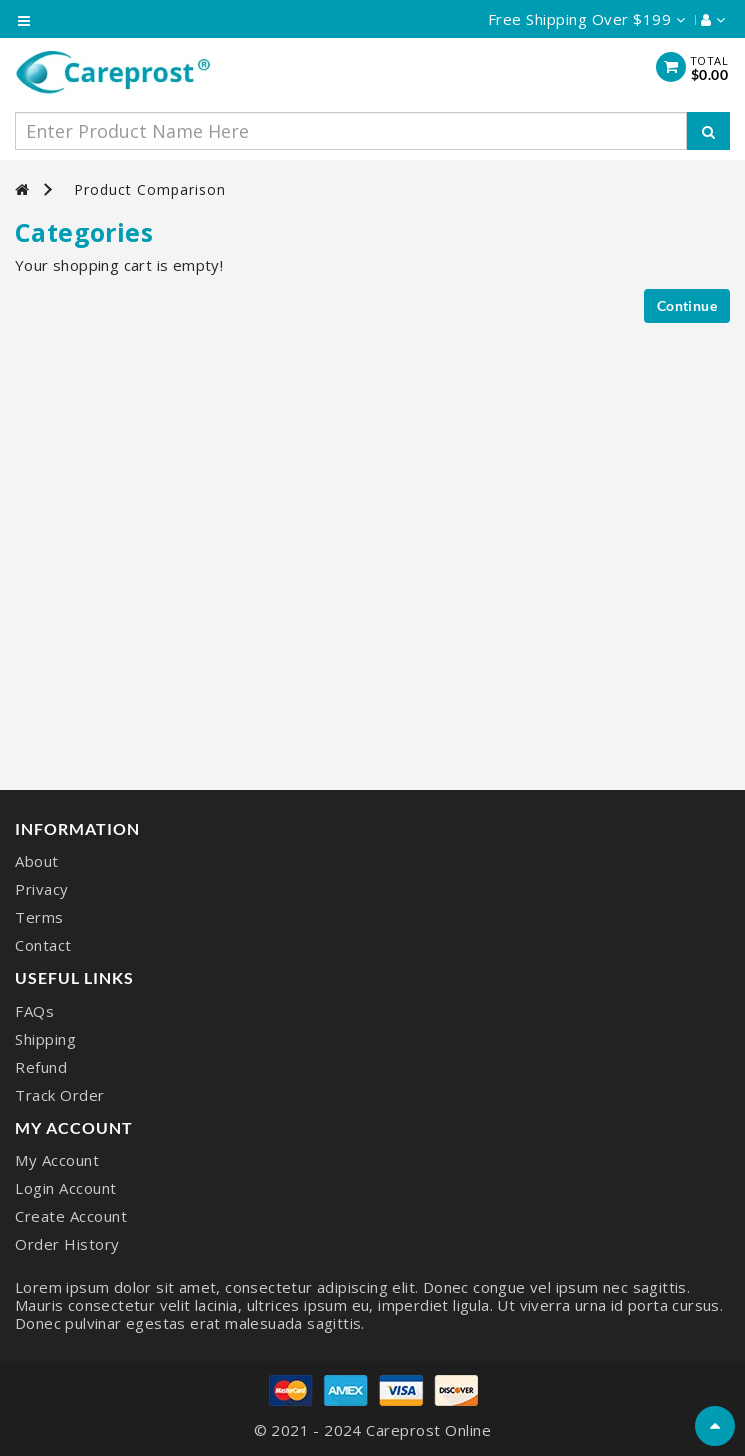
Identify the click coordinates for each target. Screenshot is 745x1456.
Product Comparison (150, 189)
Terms (39, 917)
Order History (67, 1244)
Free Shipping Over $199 (587, 19)
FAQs (34, 1011)
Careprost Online (428, 1430)
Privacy (42, 889)
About (37, 861)
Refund (41, 1067)
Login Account (66, 1188)
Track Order (60, 1095)
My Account (57, 1160)
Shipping (45, 1039)
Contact (43, 945)
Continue (687, 305)
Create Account (71, 1216)
